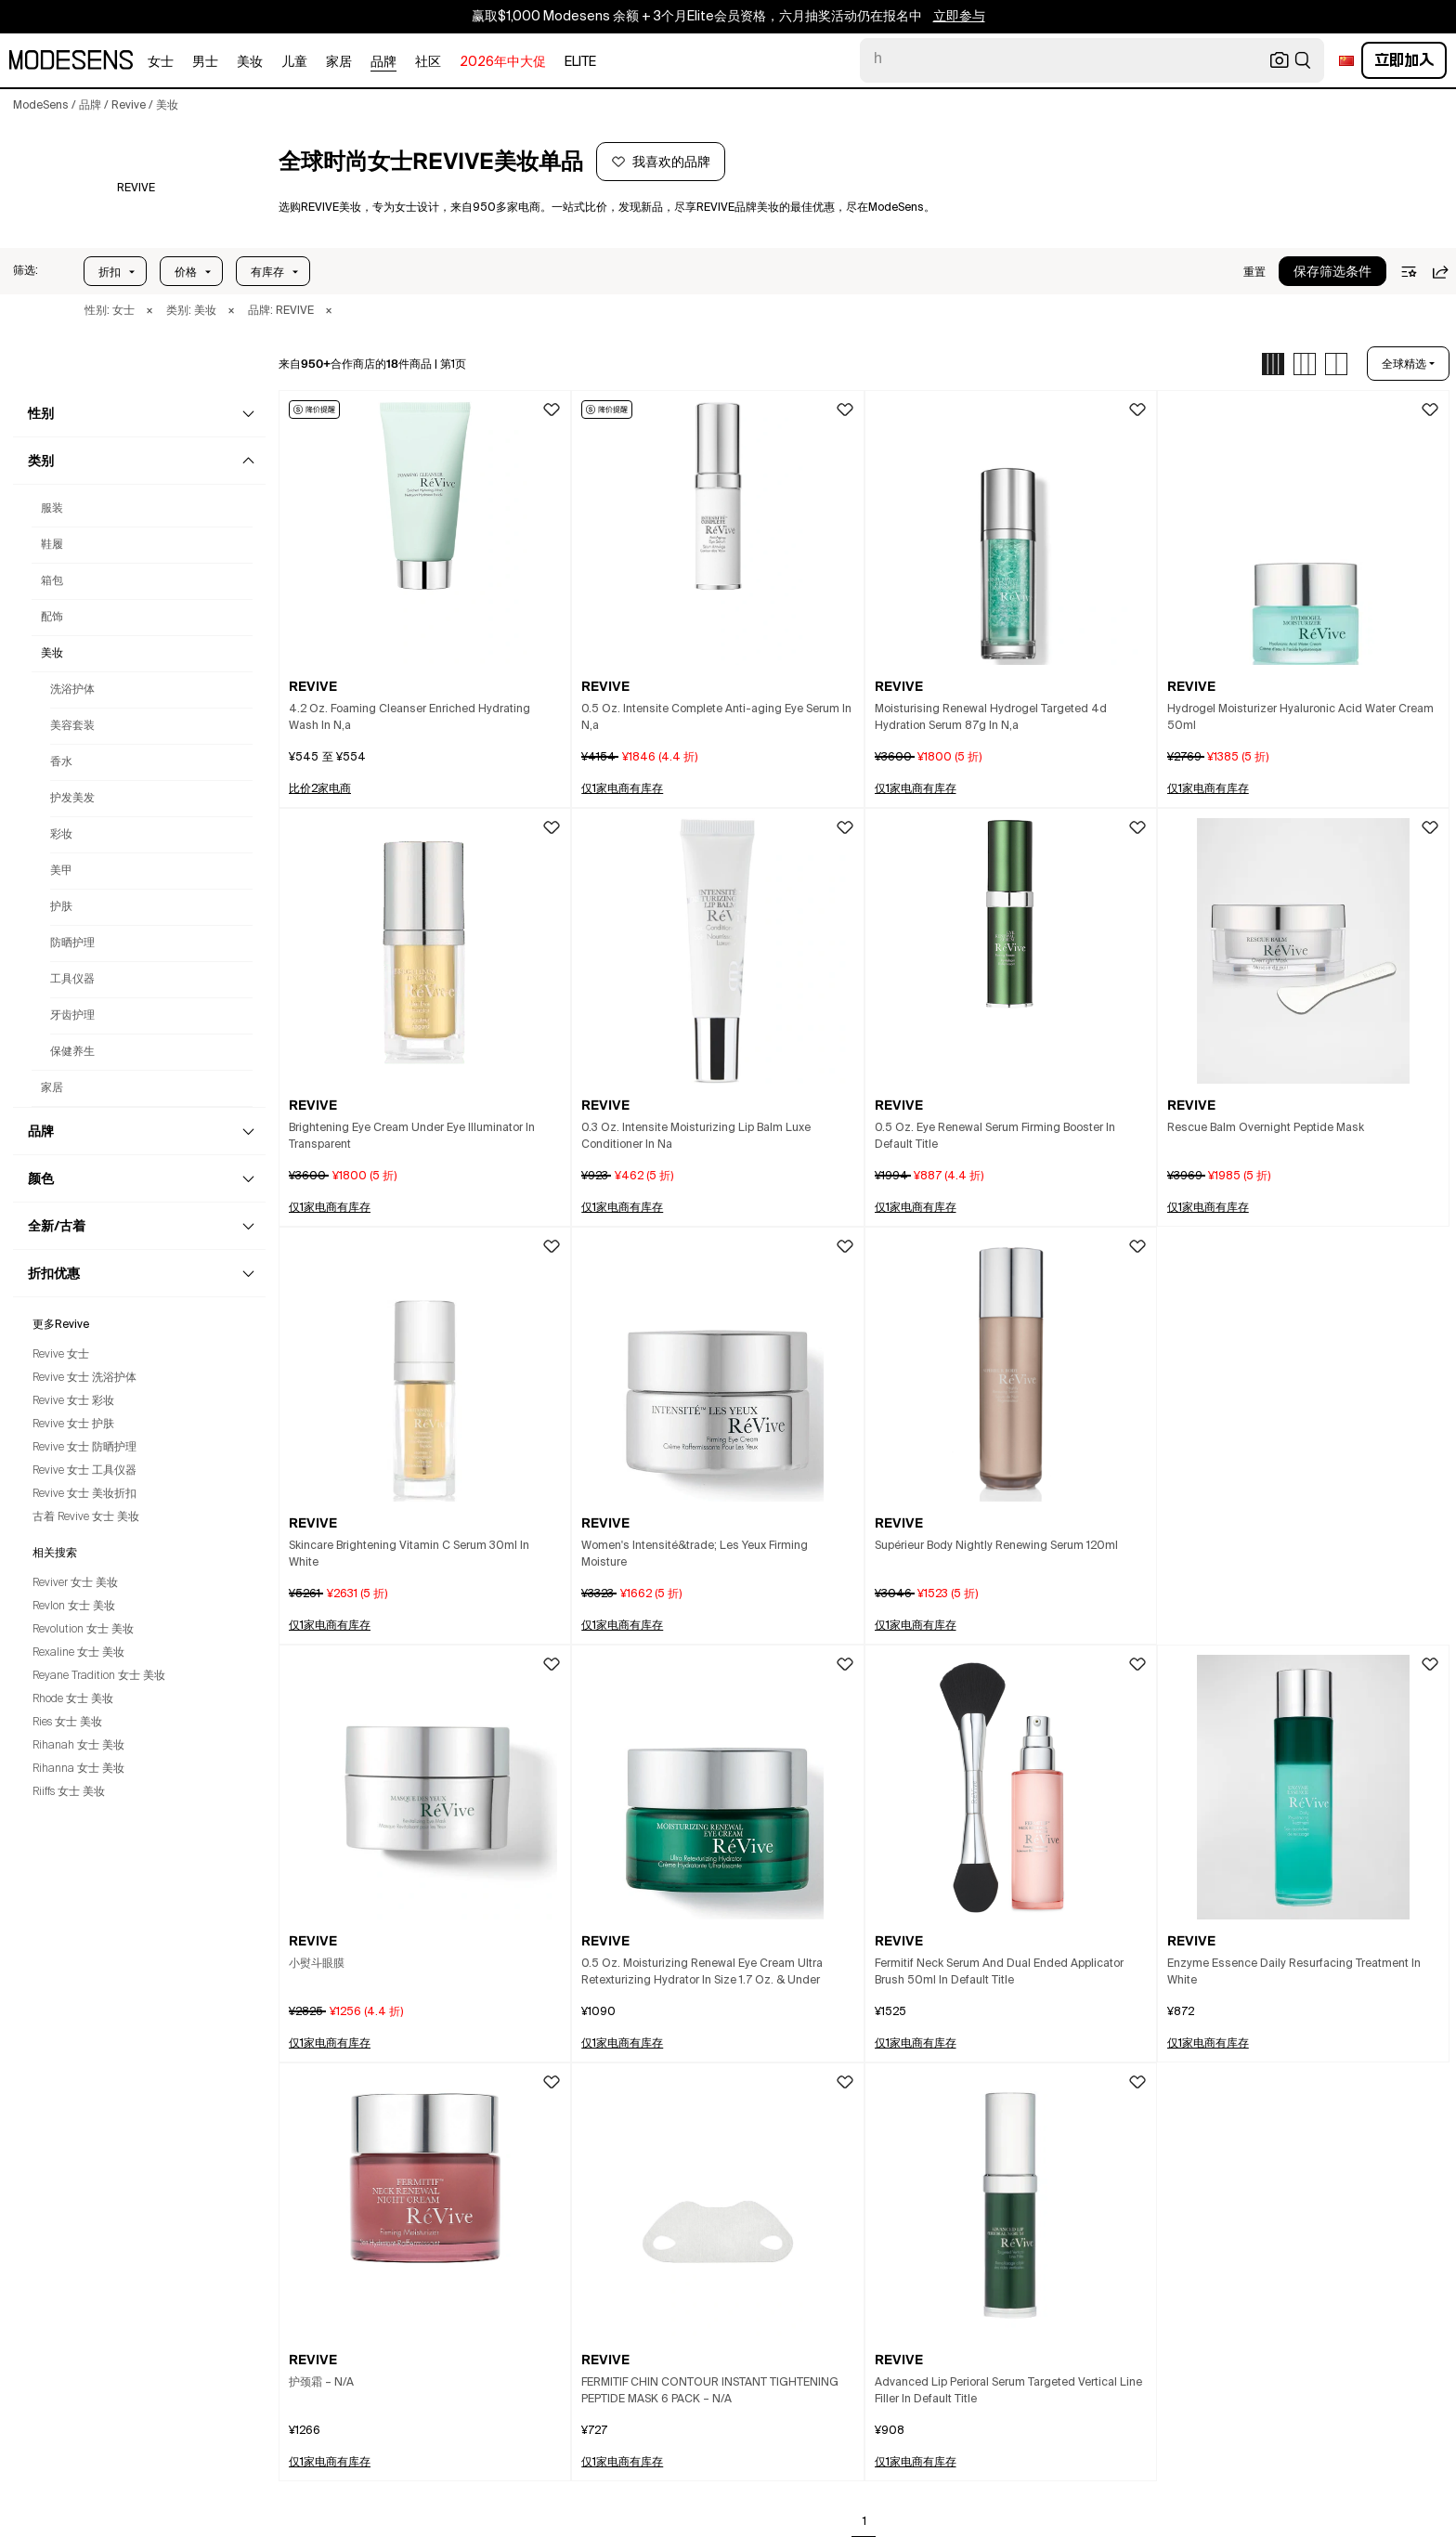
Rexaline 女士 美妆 (78, 1653)
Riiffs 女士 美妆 (68, 1792)
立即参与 (959, 16)
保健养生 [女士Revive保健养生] (72, 1052)
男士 (205, 62)
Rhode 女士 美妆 (72, 1699)
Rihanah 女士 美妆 (78, 1745)
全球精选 (1404, 364)
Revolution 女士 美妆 (83, 1629)
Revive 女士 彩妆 (73, 1401)
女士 (161, 62)
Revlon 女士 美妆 (73, 1606)
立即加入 (1404, 60)
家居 (339, 62)
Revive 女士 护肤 (73, 1424)
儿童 (294, 62)
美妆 (250, 62)
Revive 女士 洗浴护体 (84, 1378)
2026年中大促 (503, 62)
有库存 (267, 272)
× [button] (149, 311)
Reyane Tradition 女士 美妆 (98, 1676)
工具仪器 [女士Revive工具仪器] (72, 979)
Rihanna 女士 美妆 (78, 1769)
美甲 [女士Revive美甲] (61, 871)
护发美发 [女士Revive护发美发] (72, 798)
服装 (52, 508)
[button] (25, 271)
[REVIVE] (136, 188)
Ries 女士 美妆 (67, 1722)
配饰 (52, 617)
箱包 (52, 581)
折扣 (109, 272)
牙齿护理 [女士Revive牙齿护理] (72, 1015)
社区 (428, 62)
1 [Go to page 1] (864, 2522)
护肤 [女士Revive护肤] (61, 907)
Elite (580, 62)
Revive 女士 (60, 1354)
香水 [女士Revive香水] (61, 762)
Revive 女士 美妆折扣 (84, 1494)
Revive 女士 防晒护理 (84, 1447)
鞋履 (52, 545)
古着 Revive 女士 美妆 (85, 1517)
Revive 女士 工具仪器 (84, 1471)
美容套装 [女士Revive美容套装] (72, 726)
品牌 (383, 62)
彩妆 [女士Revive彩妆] (61, 834)
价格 (186, 272)
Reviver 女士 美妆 (75, 1583)
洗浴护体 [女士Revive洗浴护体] (72, 690)
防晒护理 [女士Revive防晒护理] (72, 943)
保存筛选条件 (1333, 272)
